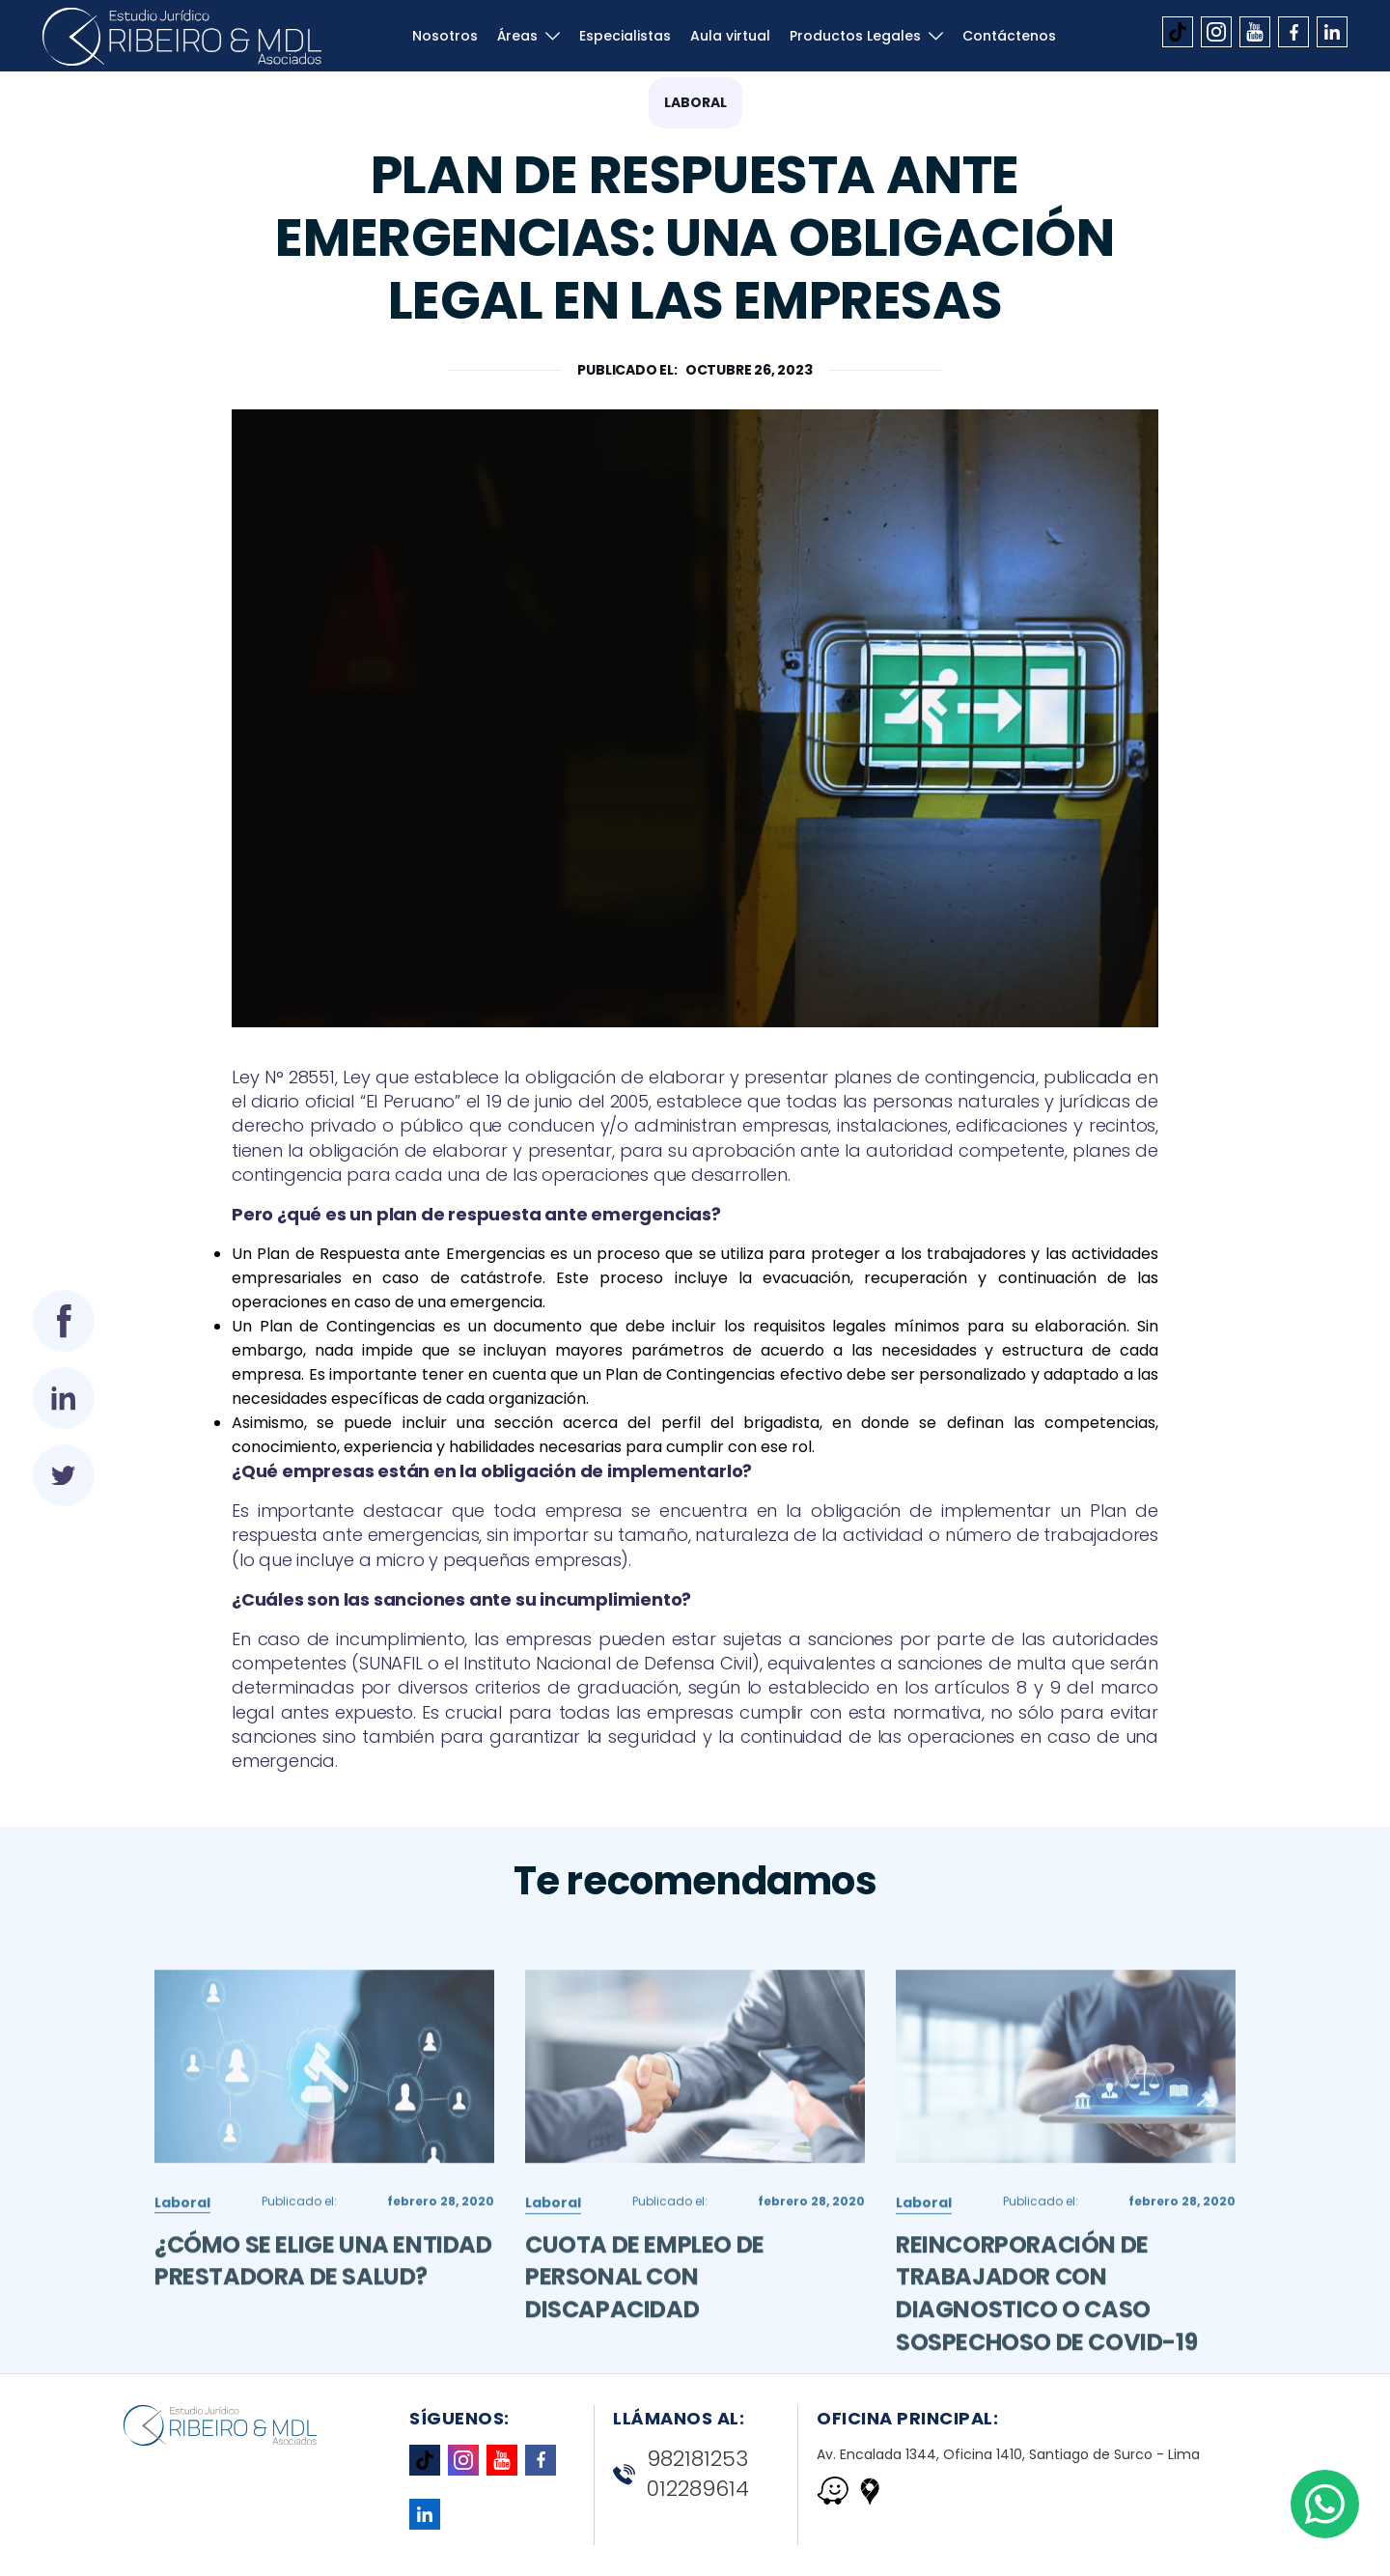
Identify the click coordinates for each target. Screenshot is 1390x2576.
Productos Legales (855, 35)
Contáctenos (1009, 35)
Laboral (695, 102)
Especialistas (625, 35)
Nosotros (445, 35)
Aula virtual (730, 35)
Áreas (517, 35)
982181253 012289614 (681, 2474)
